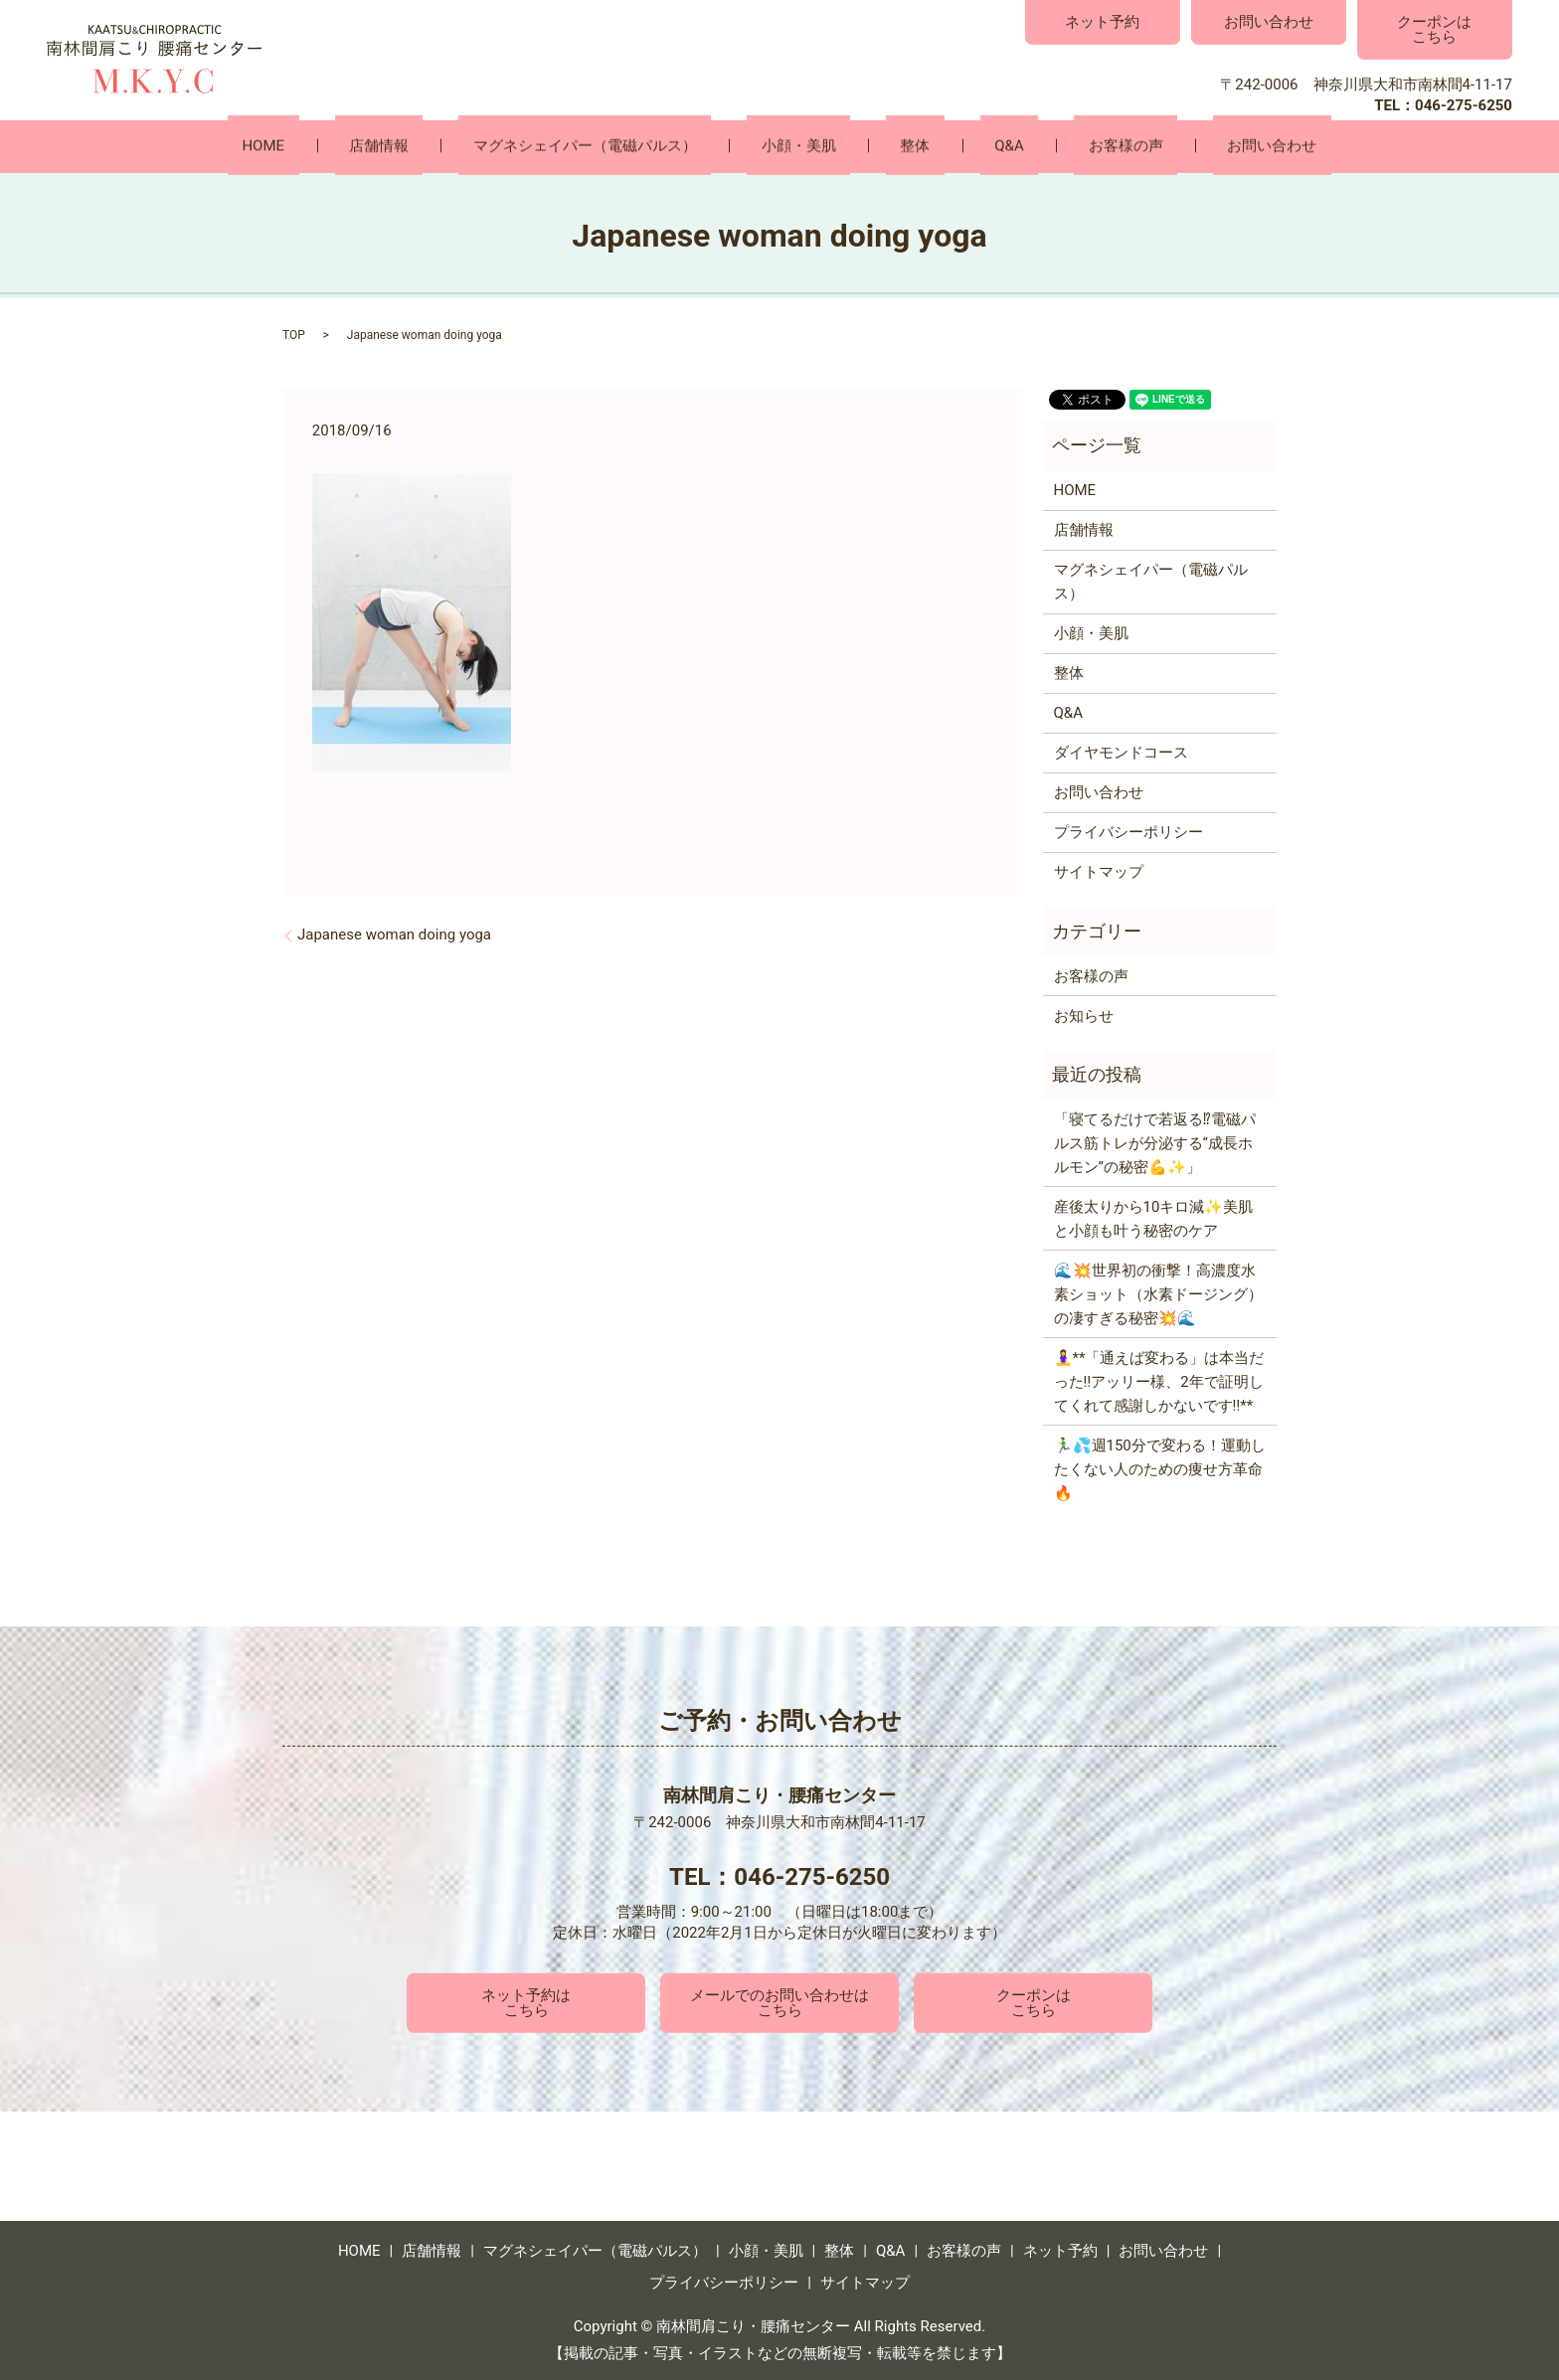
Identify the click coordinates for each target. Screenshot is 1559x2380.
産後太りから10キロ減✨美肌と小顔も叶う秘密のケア (1154, 1218)
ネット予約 (1102, 22)
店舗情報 (450, 146)
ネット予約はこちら (526, 2001)
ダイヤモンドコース (1121, 752)
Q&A (966, 146)
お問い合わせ (1268, 22)
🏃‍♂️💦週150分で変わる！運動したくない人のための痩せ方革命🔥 (1160, 1468)
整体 (901, 146)
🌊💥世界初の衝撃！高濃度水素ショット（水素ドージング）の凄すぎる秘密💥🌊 (1158, 1293)
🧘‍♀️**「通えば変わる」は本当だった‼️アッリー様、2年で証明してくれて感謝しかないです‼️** (1159, 1381)
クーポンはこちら (1434, 29)
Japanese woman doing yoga (394, 933)
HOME (363, 146)
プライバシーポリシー (1128, 831)
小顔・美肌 (813, 146)
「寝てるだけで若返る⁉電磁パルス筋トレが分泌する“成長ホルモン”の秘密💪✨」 (1155, 1142)
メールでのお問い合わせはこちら (779, 2001)
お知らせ (1084, 1014)
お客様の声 (1054, 146)
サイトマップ (1098, 871)
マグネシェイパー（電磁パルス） (628, 146)
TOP (293, 334)
